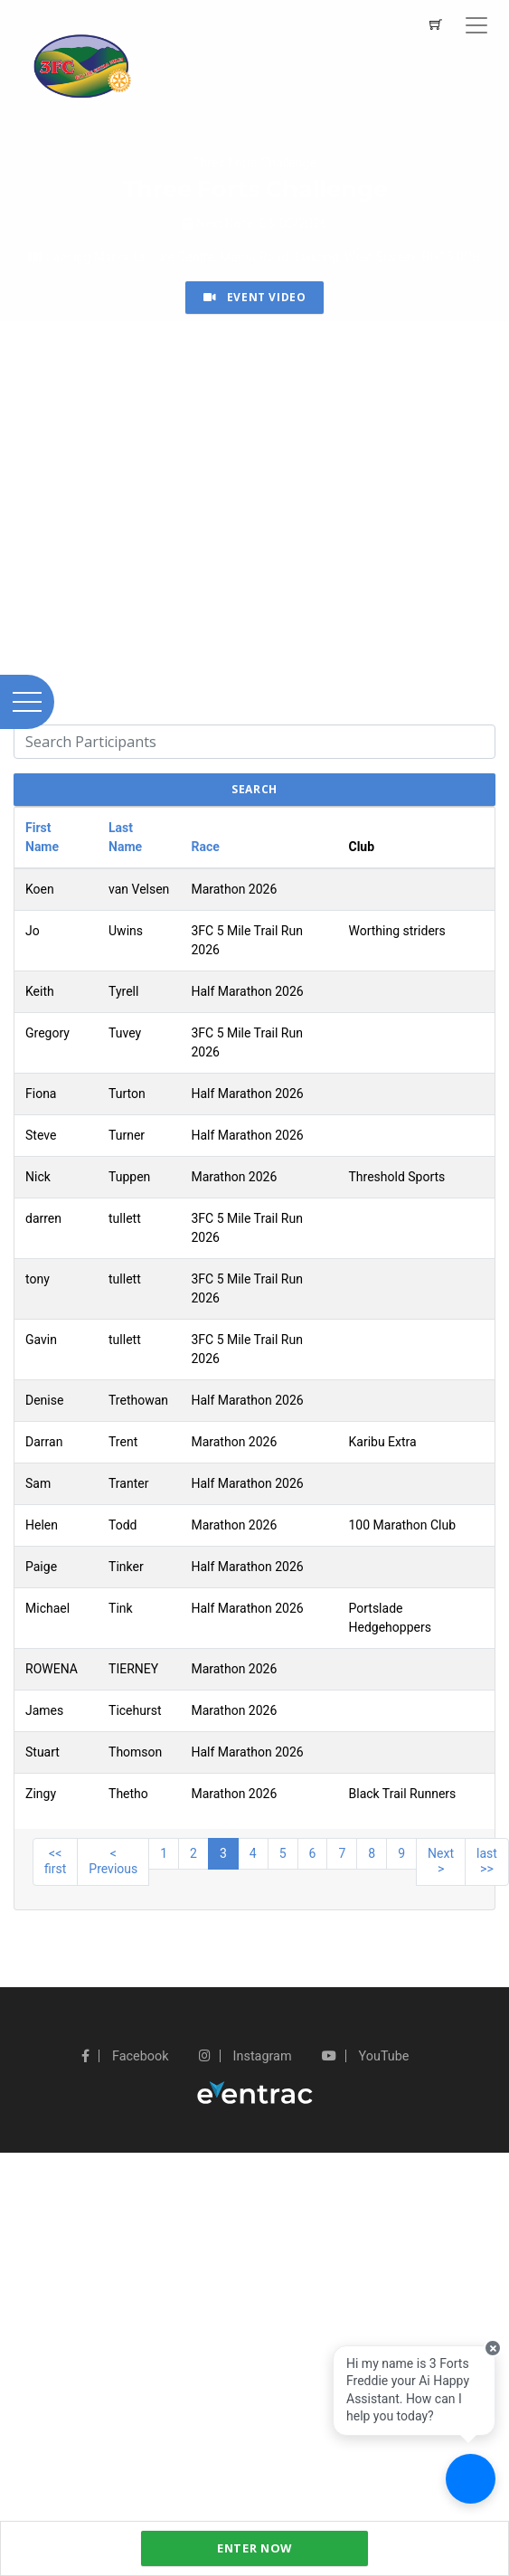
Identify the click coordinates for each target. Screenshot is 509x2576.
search (254, 789)
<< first (55, 1861)
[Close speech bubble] (493, 2348)
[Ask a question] (470, 2479)
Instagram (245, 2056)
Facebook (124, 2056)
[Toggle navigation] (476, 25)
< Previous (113, 1861)
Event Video (254, 297)
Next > (441, 1861)
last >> (486, 1861)
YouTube (365, 2056)
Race (205, 846)
